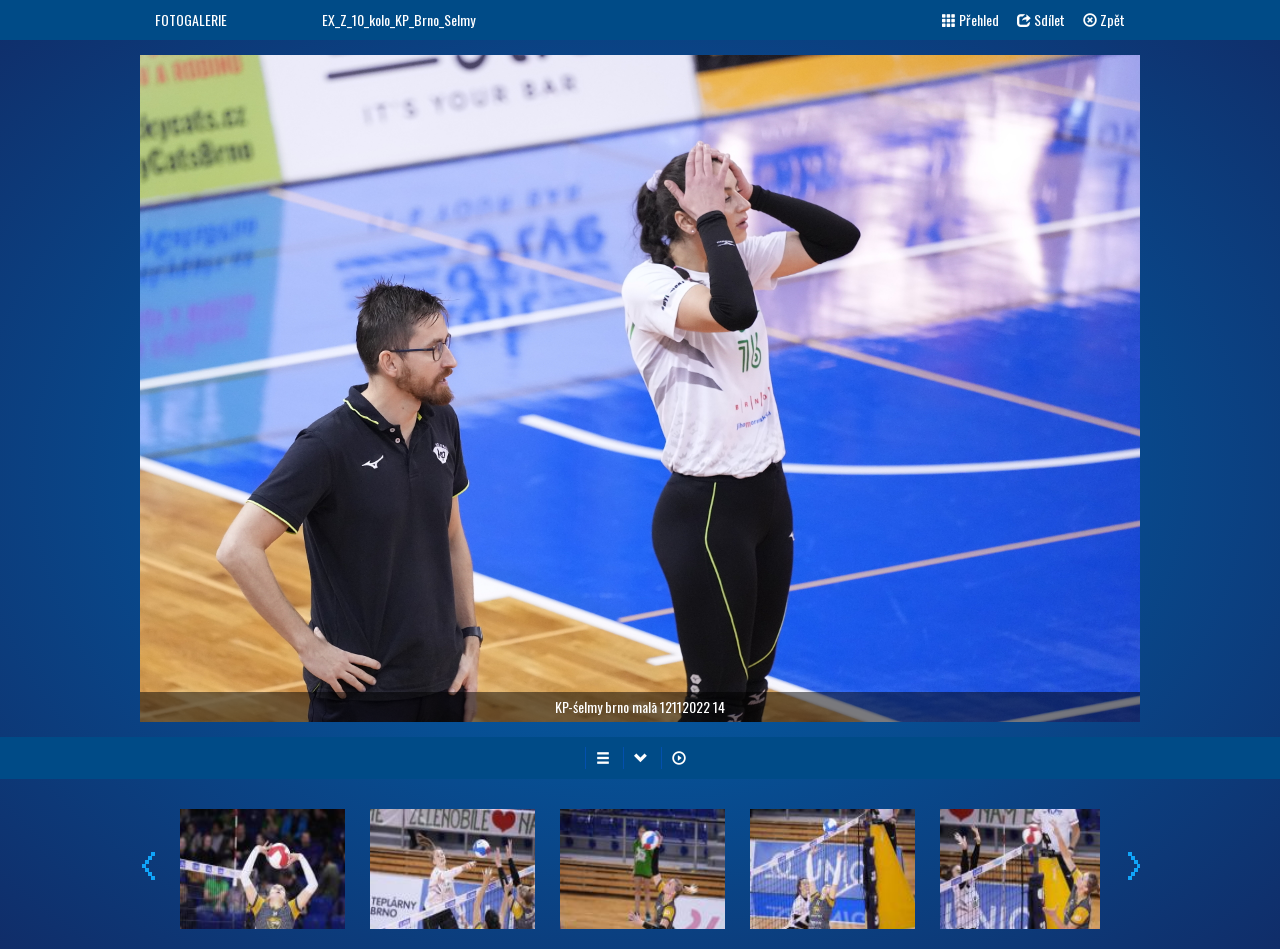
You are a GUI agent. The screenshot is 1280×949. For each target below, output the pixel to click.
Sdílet (1041, 19)
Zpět (1104, 19)
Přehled (970, 19)
